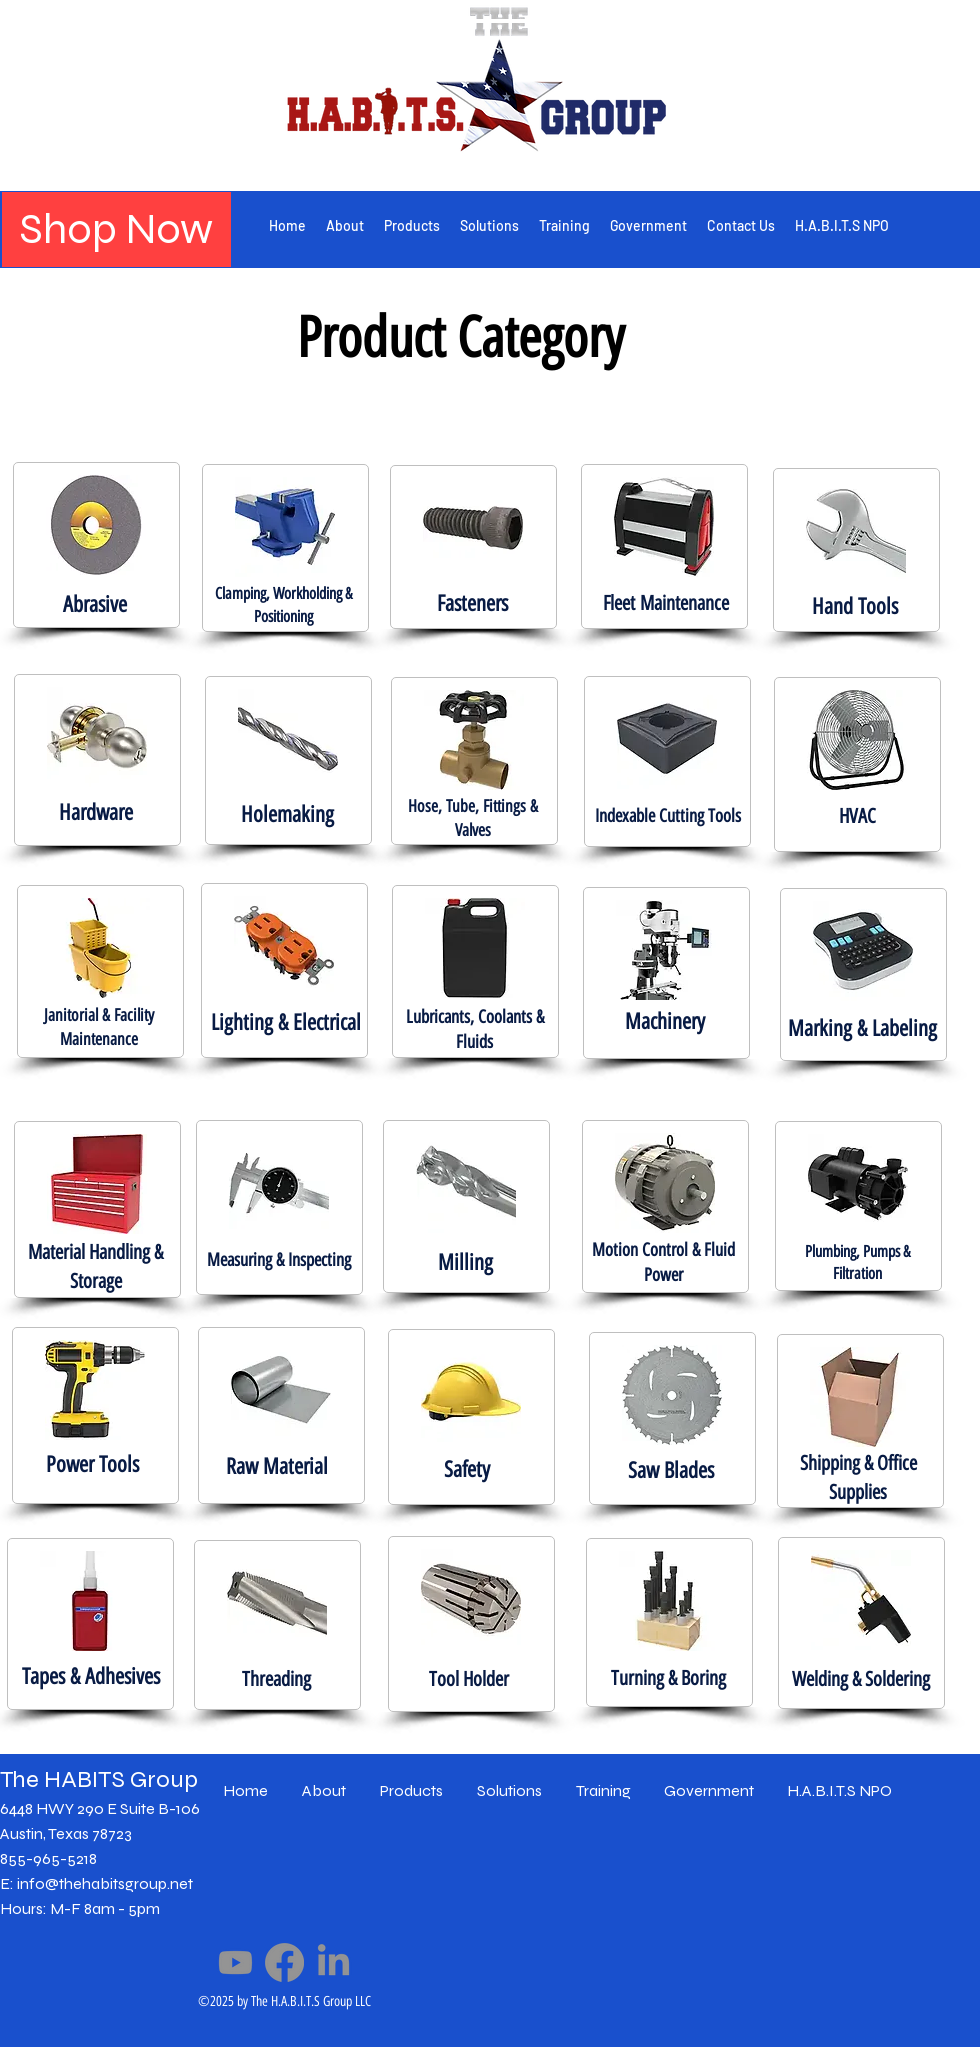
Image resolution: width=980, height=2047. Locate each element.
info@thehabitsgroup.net (105, 1883)
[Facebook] (284, 1962)
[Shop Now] (116, 229)
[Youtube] (235, 1962)
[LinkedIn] (333, 1962)
